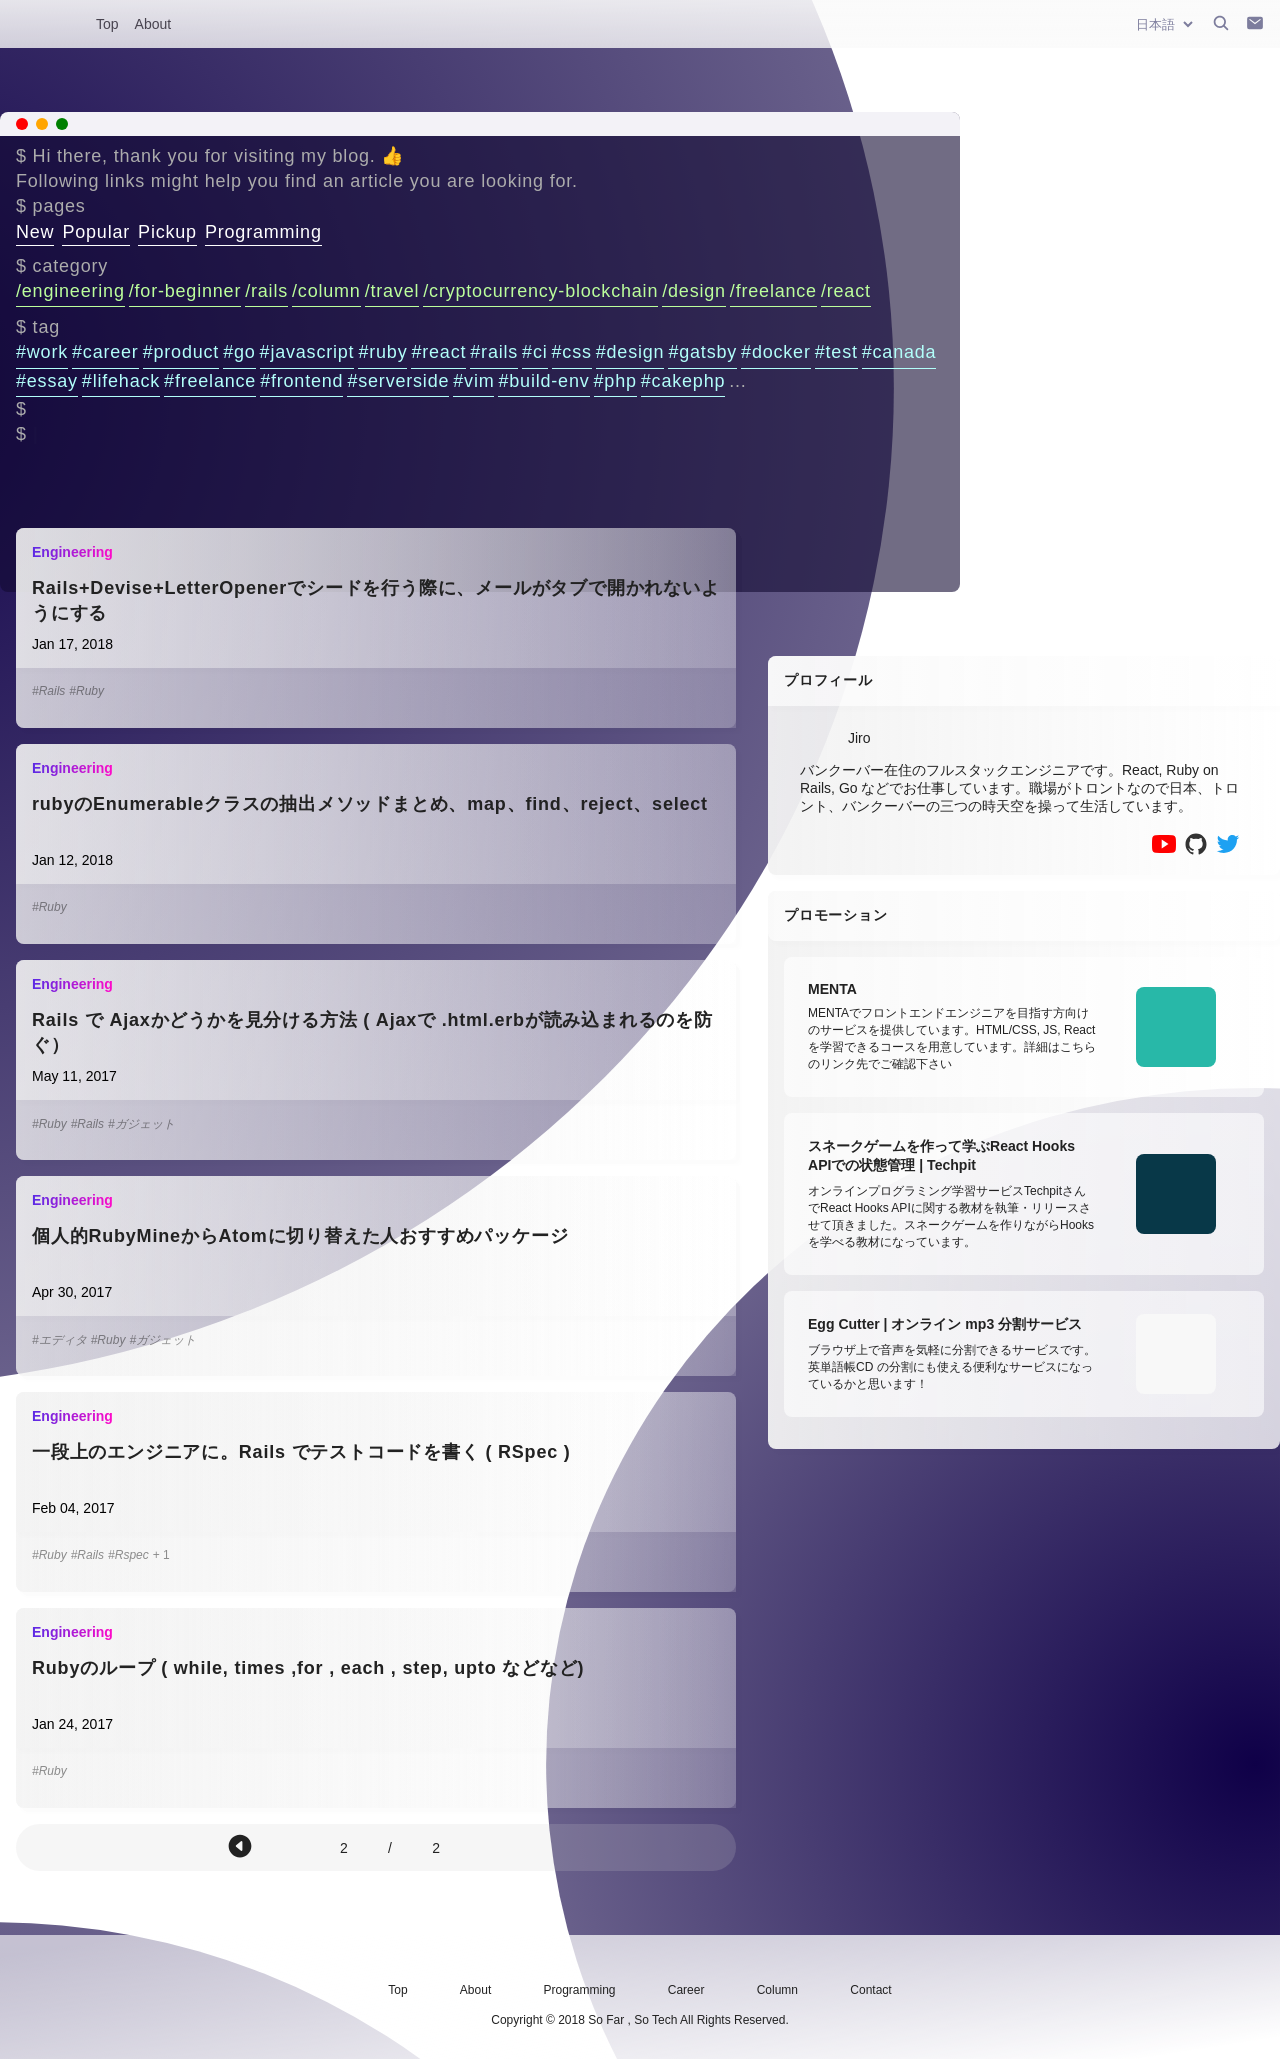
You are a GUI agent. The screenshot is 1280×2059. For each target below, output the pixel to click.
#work (42, 352)
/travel (392, 291)
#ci (534, 352)
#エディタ (59, 1340)
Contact (870, 1990)
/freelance (773, 291)
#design (630, 352)
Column (777, 1990)
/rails (266, 291)
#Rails (48, 691)
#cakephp (683, 381)
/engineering (70, 291)
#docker (776, 352)
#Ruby (86, 691)
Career (686, 1990)
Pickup (167, 232)
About (153, 24)
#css (572, 352)
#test (836, 352)
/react (846, 291)
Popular (96, 232)
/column (326, 291)
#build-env (543, 381)
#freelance (210, 381)
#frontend (301, 381)
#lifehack (121, 381)
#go (239, 352)
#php (615, 381)
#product (181, 352)
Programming (263, 232)
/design (694, 291)
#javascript (307, 352)
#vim (473, 381)
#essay (47, 381)
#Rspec (128, 1555)
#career (105, 352)
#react (438, 352)
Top (107, 24)
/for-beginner (185, 291)
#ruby (382, 352)
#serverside (398, 381)
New (35, 232)
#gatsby (702, 352)
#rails (494, 352)
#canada (899, 352)
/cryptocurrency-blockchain (540, 291)
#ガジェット (141, 1124)
